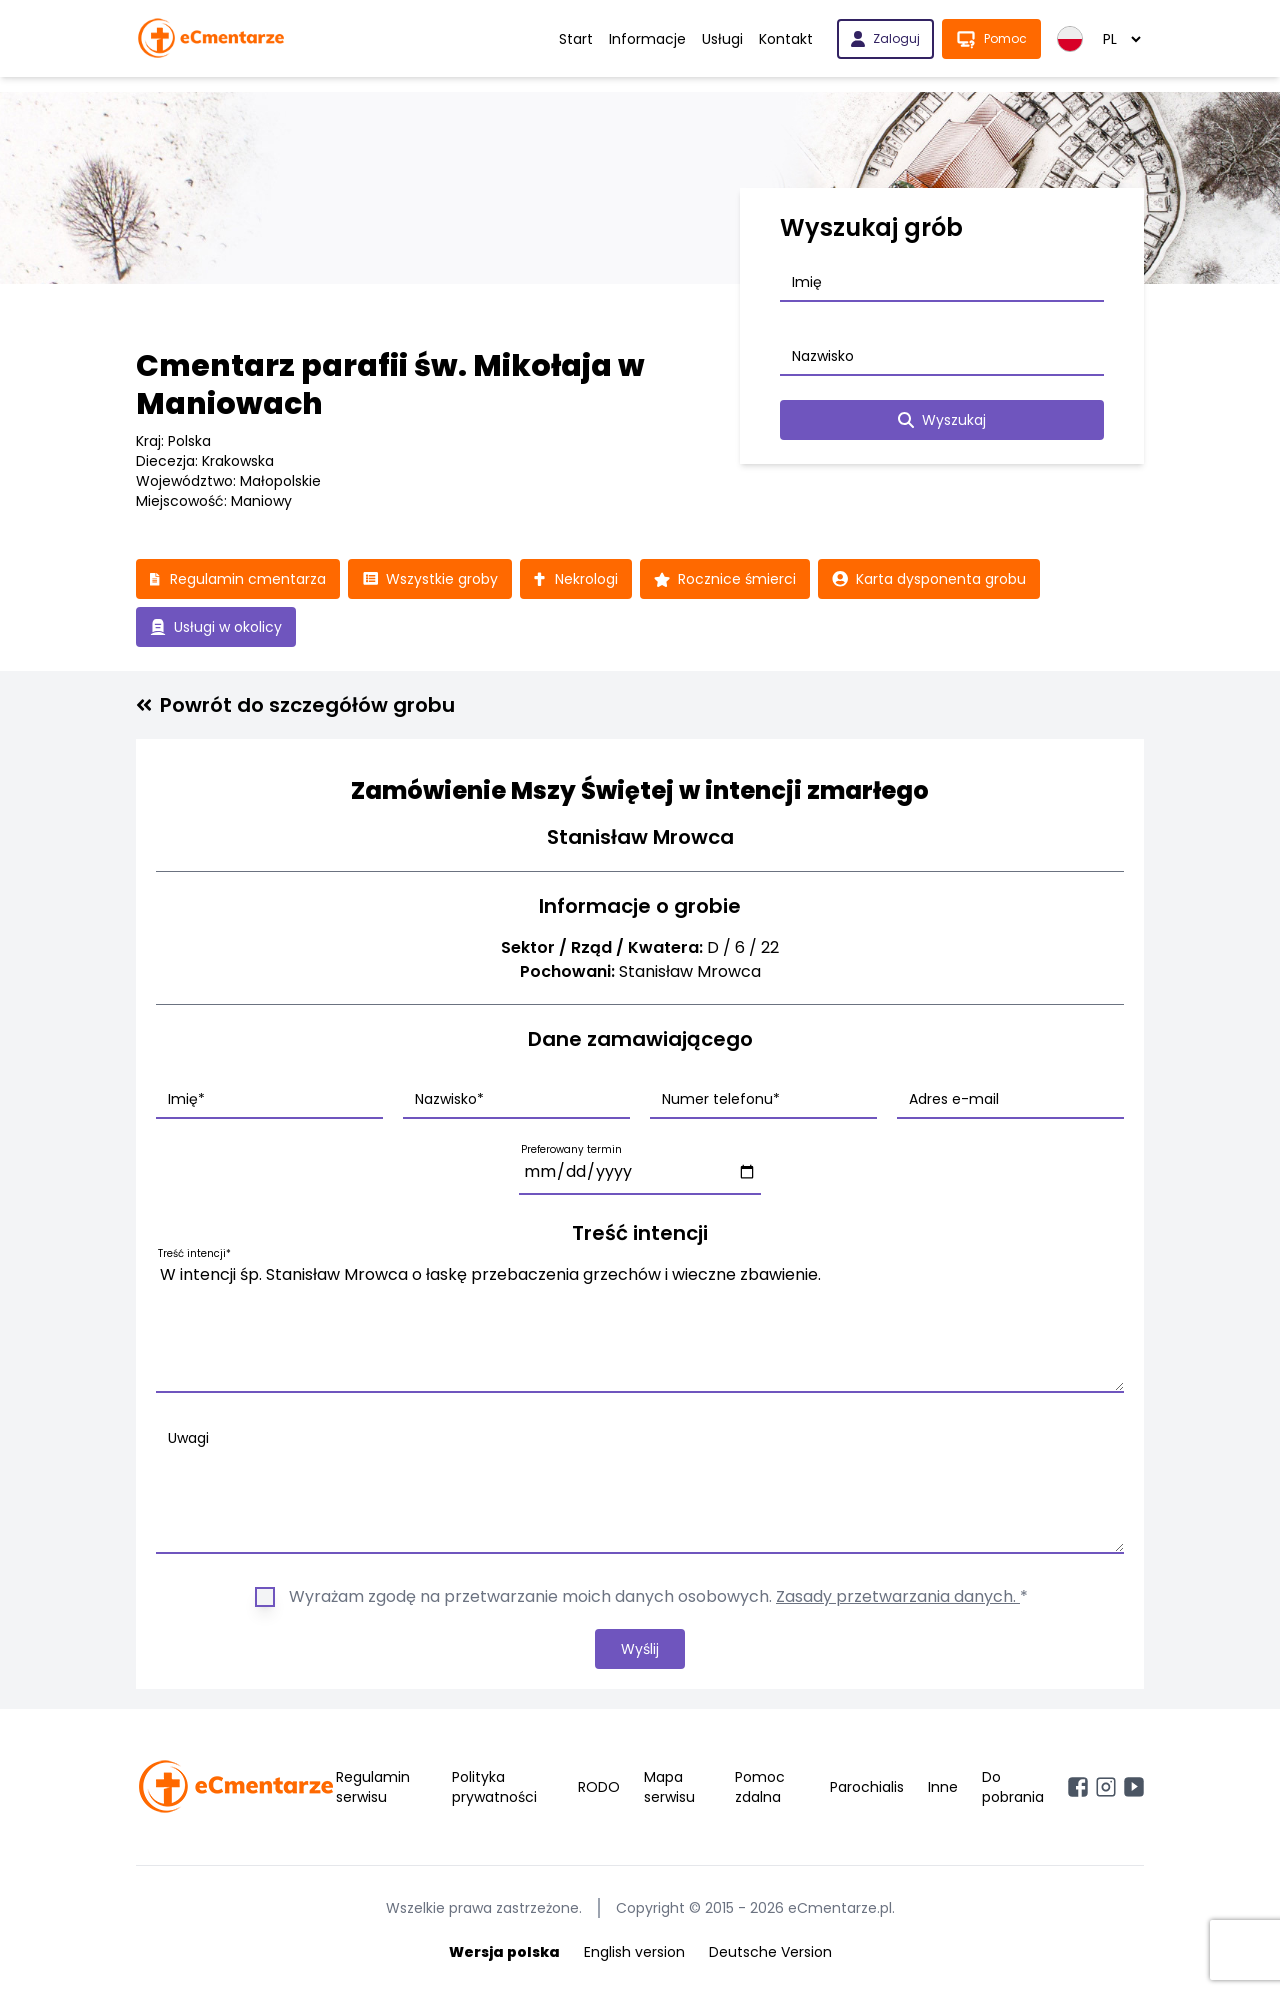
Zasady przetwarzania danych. (898, 1596)
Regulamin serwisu (373, 1787)
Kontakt (786, 39)
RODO (599, 1787)
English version (634, 1952)
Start (576, 39)
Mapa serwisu (669, 1787)
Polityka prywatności (494, 1787)
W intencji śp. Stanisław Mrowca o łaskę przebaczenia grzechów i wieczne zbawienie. (640, 1324)
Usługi (722, 39)
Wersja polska (504, 1952)
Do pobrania (1013, 1787)
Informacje (647, 39)
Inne (943, 1787)
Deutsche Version (770, 1952)
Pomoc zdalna (760, 1787)
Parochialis (867, 1787)
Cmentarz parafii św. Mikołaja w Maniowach (390, 385)
